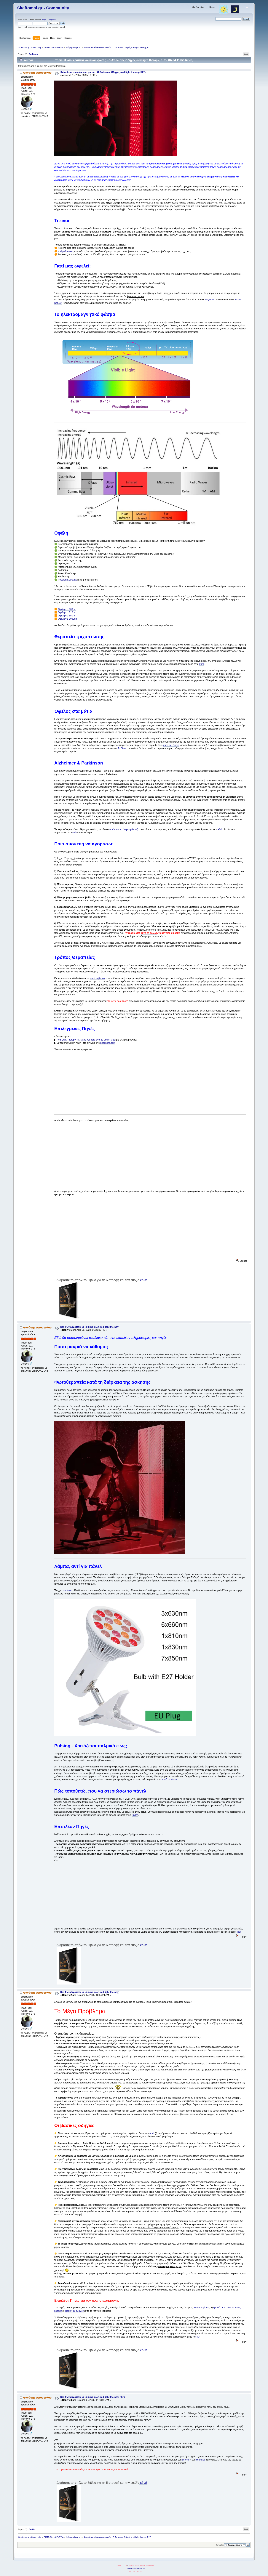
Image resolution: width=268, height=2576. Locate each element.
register (52, 19)
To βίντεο (122, 748)
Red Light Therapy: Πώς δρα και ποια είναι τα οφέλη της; (86, 1039)
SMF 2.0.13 (122, 2565)
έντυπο (185, 2459)
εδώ (220, 829)
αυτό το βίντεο (97, 978)
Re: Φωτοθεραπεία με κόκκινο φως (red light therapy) (89, 1327)
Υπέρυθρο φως (66, 251)
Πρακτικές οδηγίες (74, 2311)
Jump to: (220, 2545)
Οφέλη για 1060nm (67, 619)
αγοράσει (66, 1590)
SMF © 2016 (133, 2565)
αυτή (151, 2133)
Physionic (210, 299)
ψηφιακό (200, 2459)
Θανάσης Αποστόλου (37, 72)
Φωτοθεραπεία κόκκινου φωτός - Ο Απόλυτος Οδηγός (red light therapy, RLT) (103, 72)
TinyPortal (130, 2568)
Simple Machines (147, 2565)
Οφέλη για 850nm (67, 615)
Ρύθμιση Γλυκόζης (67, 579)
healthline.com (107, 1043)
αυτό (201, 664)
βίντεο (135, 1815)
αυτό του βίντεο (171, 745)
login (44, 19)
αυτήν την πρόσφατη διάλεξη (124, 829)
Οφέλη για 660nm (67, 609)
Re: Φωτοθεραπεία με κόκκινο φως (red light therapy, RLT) (92, 2397)
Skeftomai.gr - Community (43, 8)
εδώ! (143, 1280)
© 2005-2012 (139, 2568)
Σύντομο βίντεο (201, 2307)
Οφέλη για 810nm (67, 612)
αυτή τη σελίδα (149, 933)
